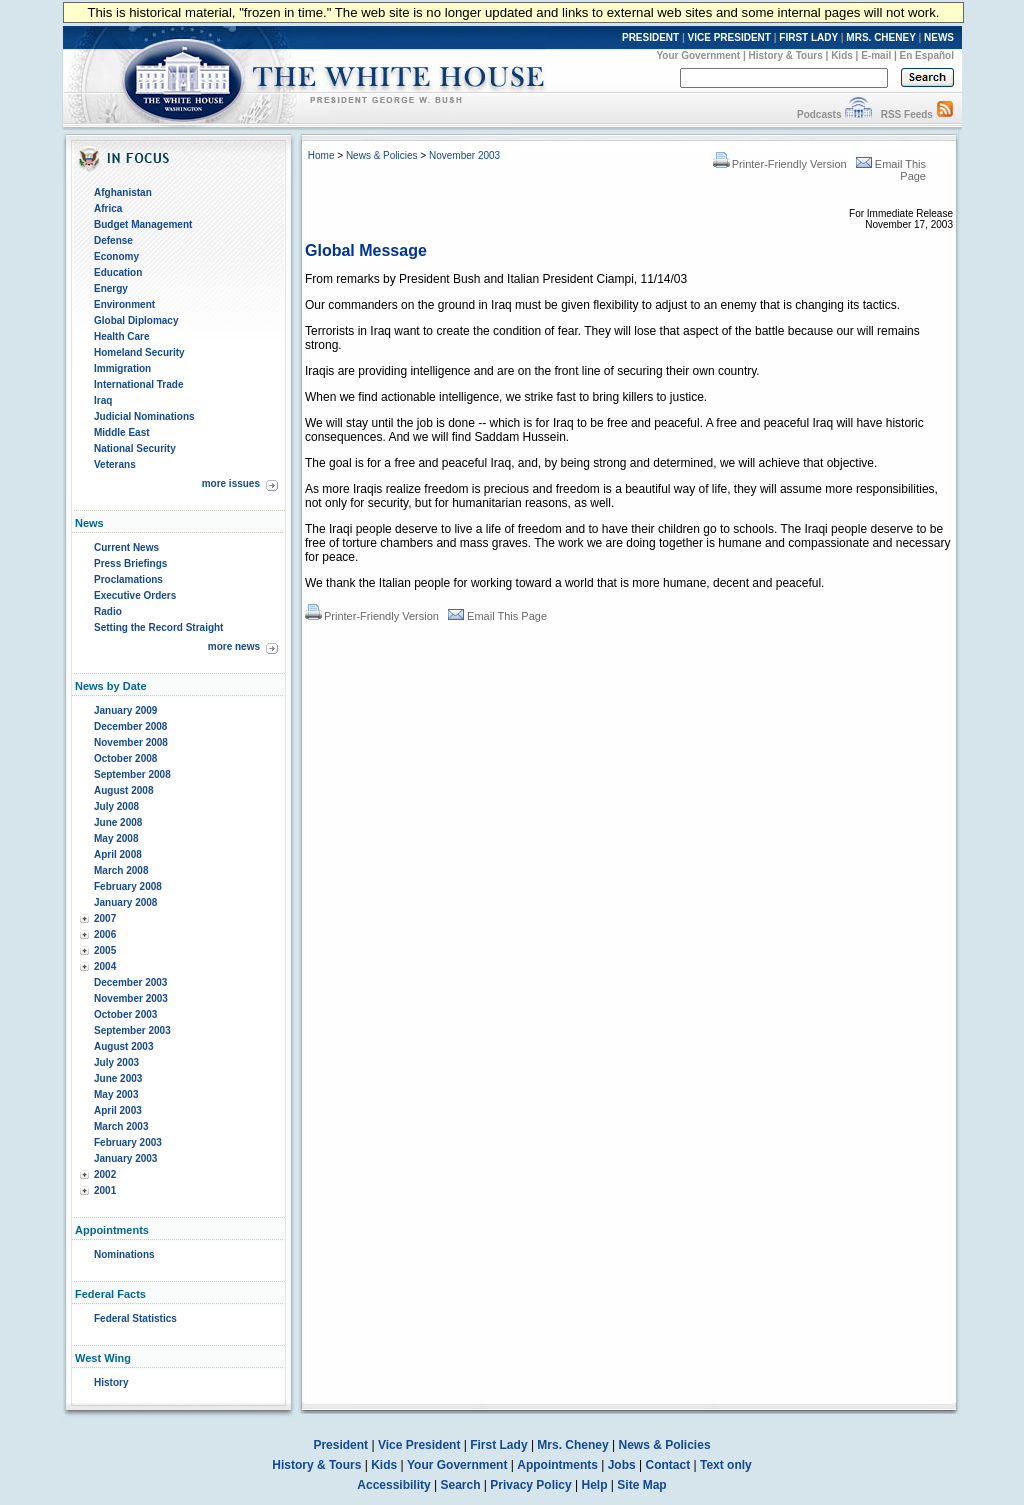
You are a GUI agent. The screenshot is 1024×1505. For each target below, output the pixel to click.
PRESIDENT (650, 37)
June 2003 (118, 1078)
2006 (105, 934)
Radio (108, 611)
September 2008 (132, 774)
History (111, 1382)
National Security (135, 448)
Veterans (115, 464)
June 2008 (118, 822)
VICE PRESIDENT (729, 37)
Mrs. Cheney (572, 1445)
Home (321, 155)
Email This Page (497, 616)
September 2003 (132, 1030)
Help (595, 1485)
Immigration (122, 368)
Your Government (698, 55)
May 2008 (116, 838)
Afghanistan (123, 192)
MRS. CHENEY (880, 37)
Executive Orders (135, 595)
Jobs (622, 1465)
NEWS (939, 37)
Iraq (103, 400)
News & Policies (382, 155)
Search (461, 1485)
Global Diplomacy (136, 320)
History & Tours (786, 55)
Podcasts (819, 114)
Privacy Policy (530, 1485)
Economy (116, 256)
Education (118, 272)
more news (234, 646)
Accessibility (393, 1485)
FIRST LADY (808, 37)
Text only (726, 1465)
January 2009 (125, 710)
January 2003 (125, 1158)
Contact (668, 1465)
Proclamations (128, 579)
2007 (105, 918)
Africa (108, 208)
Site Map (641, 1485)
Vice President (419, 1445)
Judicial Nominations (144, 416)
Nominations (124, 1254)
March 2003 (121, 1126)
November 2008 (131, 742)
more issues (231, 483)
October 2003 (125, 1014)
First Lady (498, 1445)
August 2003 (123, 1046)
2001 (105, 1190)
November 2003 (131, 998)
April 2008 (118, 854)
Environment (124, 304)
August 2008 (123, 790)
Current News (126, 547)
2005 (105, 950)
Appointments (557, 1465)
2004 (105, 966)
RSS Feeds (907, 114)
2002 (105, 1174)
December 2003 (130, 982)
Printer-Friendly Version (780, 164)
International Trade (138, 384)
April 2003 (118, 1110)
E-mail (876, 55)
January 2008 (125, 902)
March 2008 (121, 870)
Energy (111, 288)
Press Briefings (130, 563)
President (340, 1445)
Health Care (122, 336)
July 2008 (116, 806)
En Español (927, 55)
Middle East (122, 432)
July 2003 (116, 1062)
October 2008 (125, 758)
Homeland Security (139, 352)
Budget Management (143, 224)
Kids (842, 55)
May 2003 (116, 1094)
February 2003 (128, 1142)
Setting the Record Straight (158, 627)
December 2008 (130, 726)
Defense (113, 240)
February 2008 (128, 886)
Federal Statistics (135, 1318)
